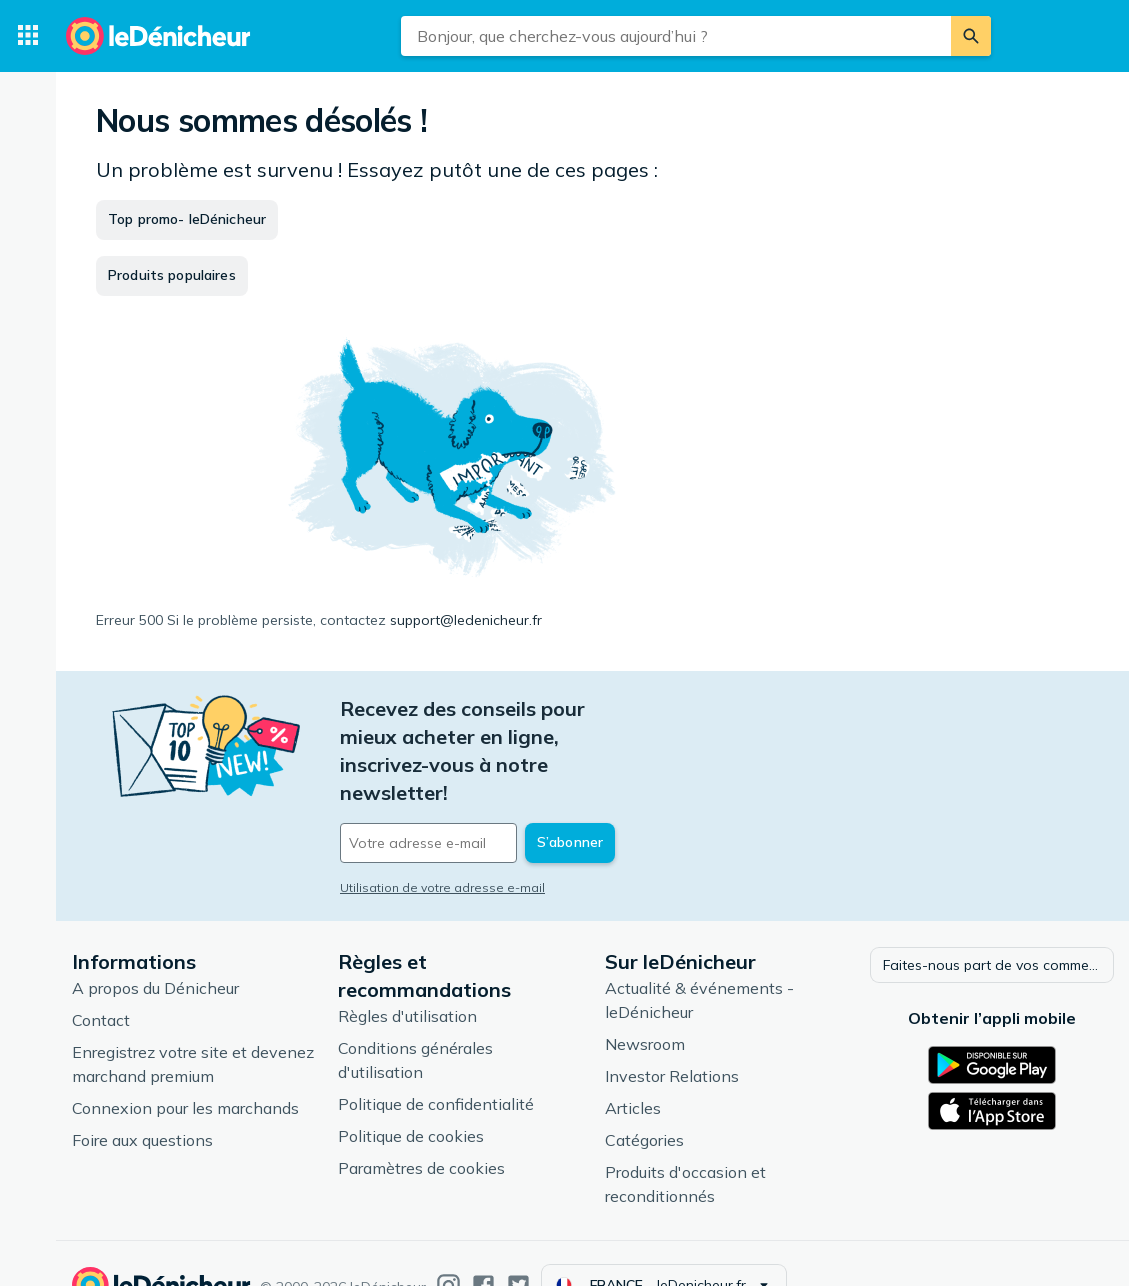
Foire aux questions (142, 1097)
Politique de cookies (411, 1093)
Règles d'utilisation (407, 973)
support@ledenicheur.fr (466, 620)
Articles (633, 1065)
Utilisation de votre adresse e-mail (442, 831)
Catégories (644, 1097)
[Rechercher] (971, 36)
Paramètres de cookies (421, 1125)
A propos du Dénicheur (155, 945)
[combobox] (676, 36)
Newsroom (645, 1001)
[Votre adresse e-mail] (476, 787)
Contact (101, 977)
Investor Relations (672, 1033)
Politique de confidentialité (436, 1061)
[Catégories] (28, 36)
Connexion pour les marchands (185, 1065)
